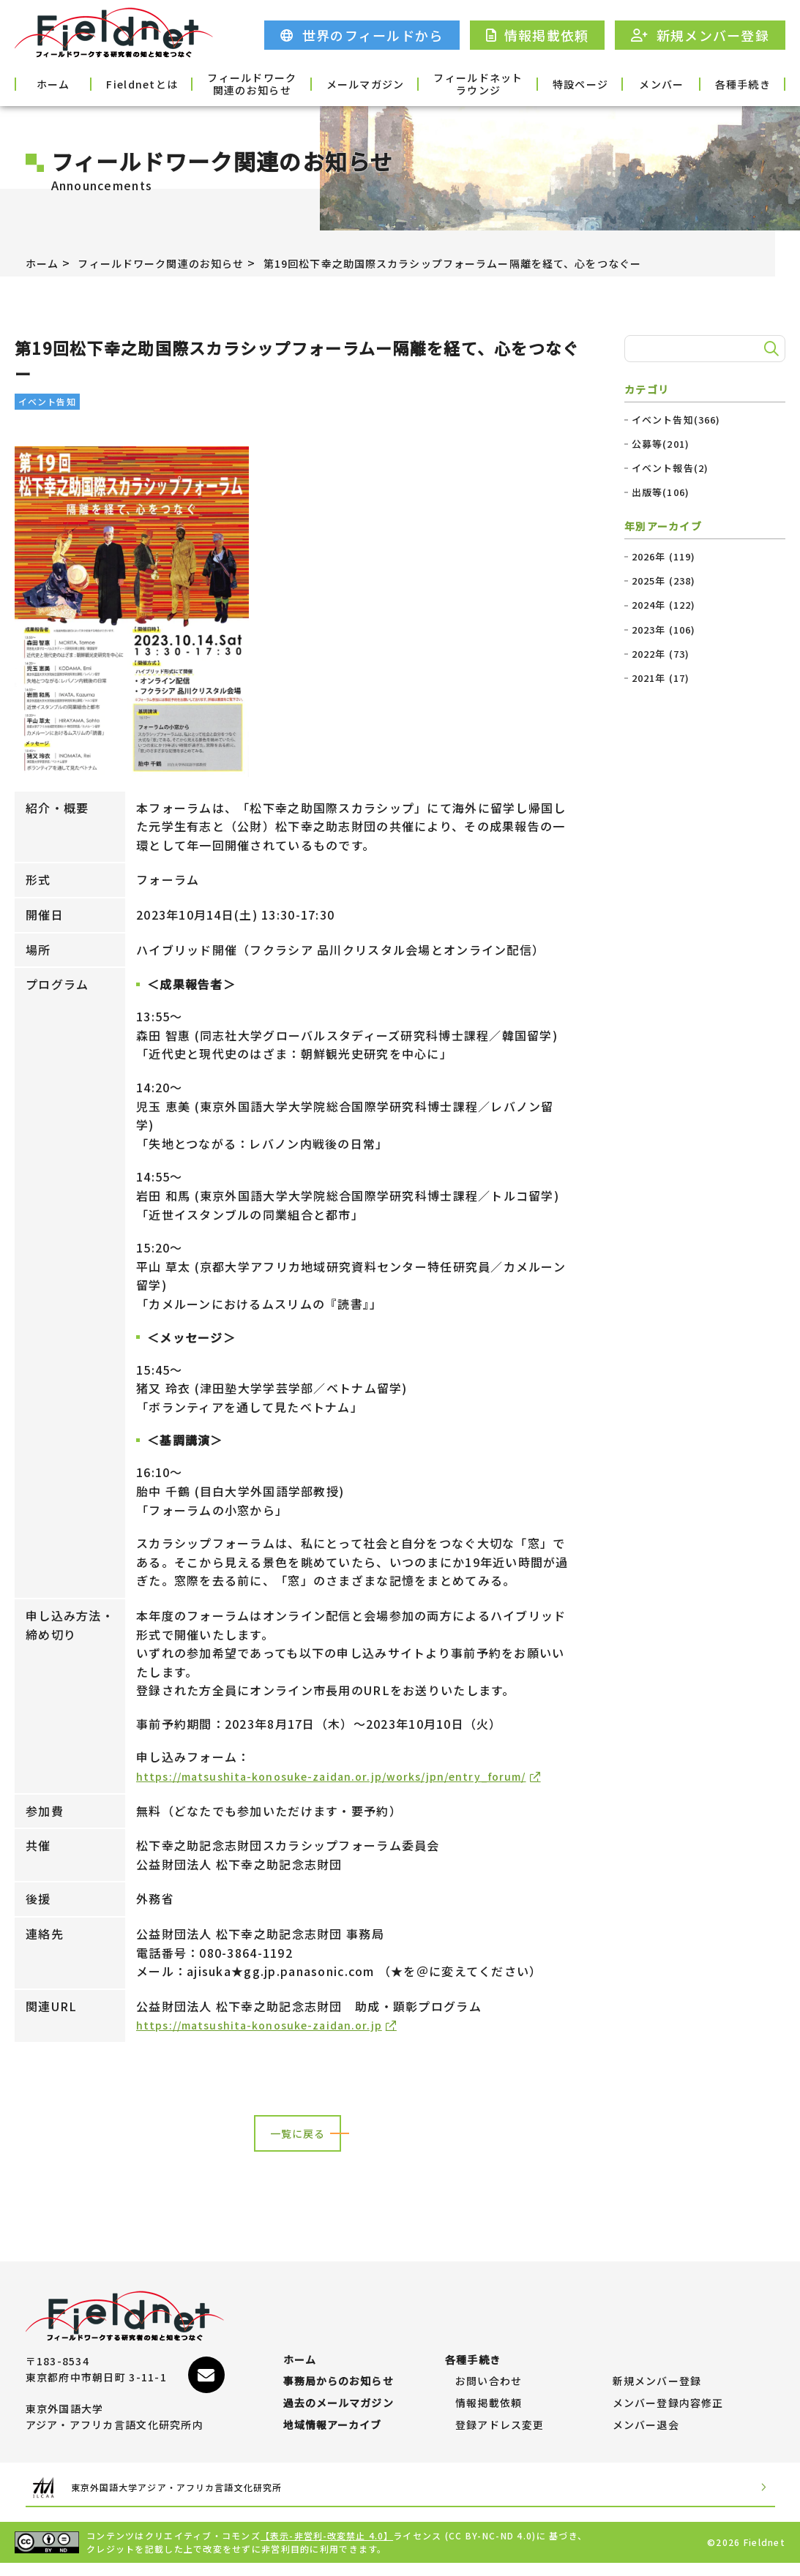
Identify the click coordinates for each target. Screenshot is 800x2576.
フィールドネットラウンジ (448, 83)
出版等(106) (661, 492)
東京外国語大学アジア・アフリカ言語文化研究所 (205, 2500)
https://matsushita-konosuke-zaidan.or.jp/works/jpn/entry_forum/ (350, 1775)
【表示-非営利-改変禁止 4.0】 (328, 2548)
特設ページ (544, 83)
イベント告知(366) (677, 420)
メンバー (640, 83)
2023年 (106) (664, 630)
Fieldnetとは (159, 83)
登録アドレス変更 (500, 2438)
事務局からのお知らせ (339, 2380)
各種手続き (737, 83)
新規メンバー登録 (657, 2380)
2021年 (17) (661, 678)
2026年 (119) (664, 556)
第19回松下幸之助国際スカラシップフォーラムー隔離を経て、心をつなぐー (508, 262)
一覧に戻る (297, 2154)
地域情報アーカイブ (333, 2438)
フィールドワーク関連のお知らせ (255, 83)
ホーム (63, 83)
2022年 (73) (661, 654)
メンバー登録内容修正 (669, 2409)
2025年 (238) (664, 580)
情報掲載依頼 (489, 2409)
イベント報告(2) (671, 468)
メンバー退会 (646, 2438)
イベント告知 (47, 401)
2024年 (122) (664, 605)
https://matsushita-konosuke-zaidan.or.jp (269, 2044)
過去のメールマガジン (339, 2409)
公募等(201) (661, 444)
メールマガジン (352, 83)
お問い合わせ (489, 2380)
